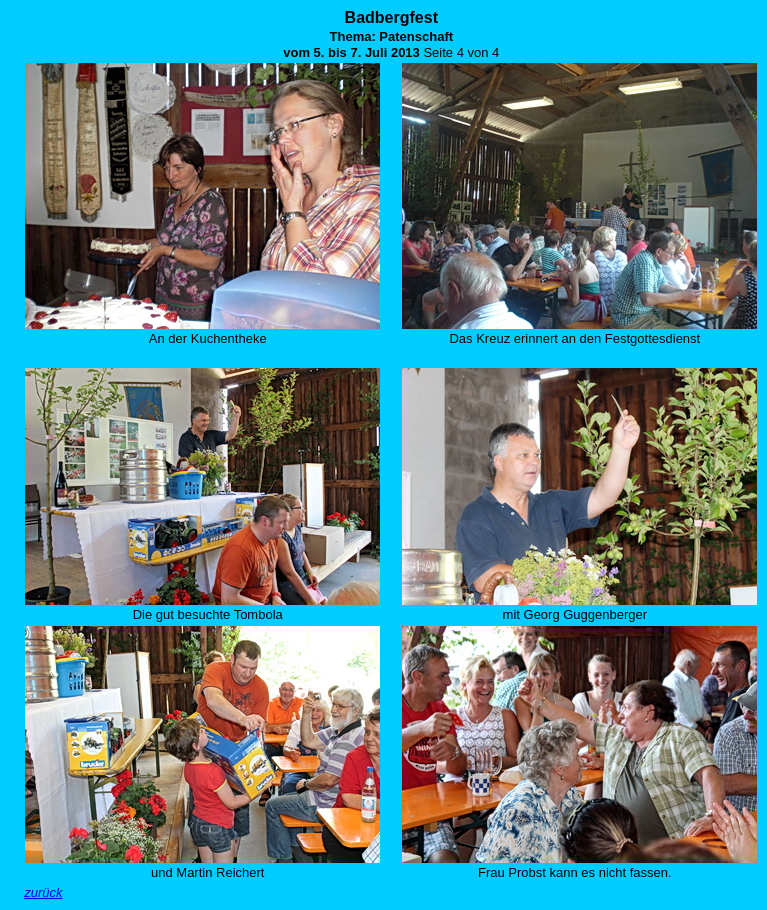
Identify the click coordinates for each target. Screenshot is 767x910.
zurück (43, 892)
